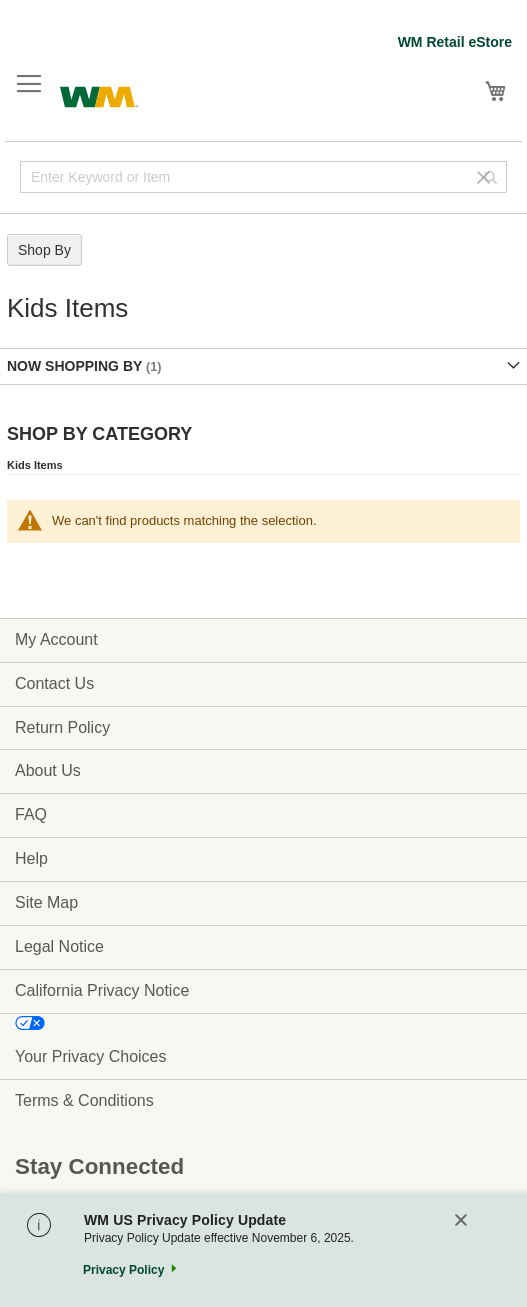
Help (31, 858)
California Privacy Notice (102, 990)
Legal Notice (59, 946)
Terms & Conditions (84, 1100)
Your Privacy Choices (90, 1056)
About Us (48, 770)
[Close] (461, 1221)
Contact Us (54, 683)
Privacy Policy (123, 1270)
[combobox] (263, 177)
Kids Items (35, 465)
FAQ (31, 814)
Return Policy (62, 727)
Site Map (46, 902)
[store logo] (99, 94)
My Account (56, 639)
